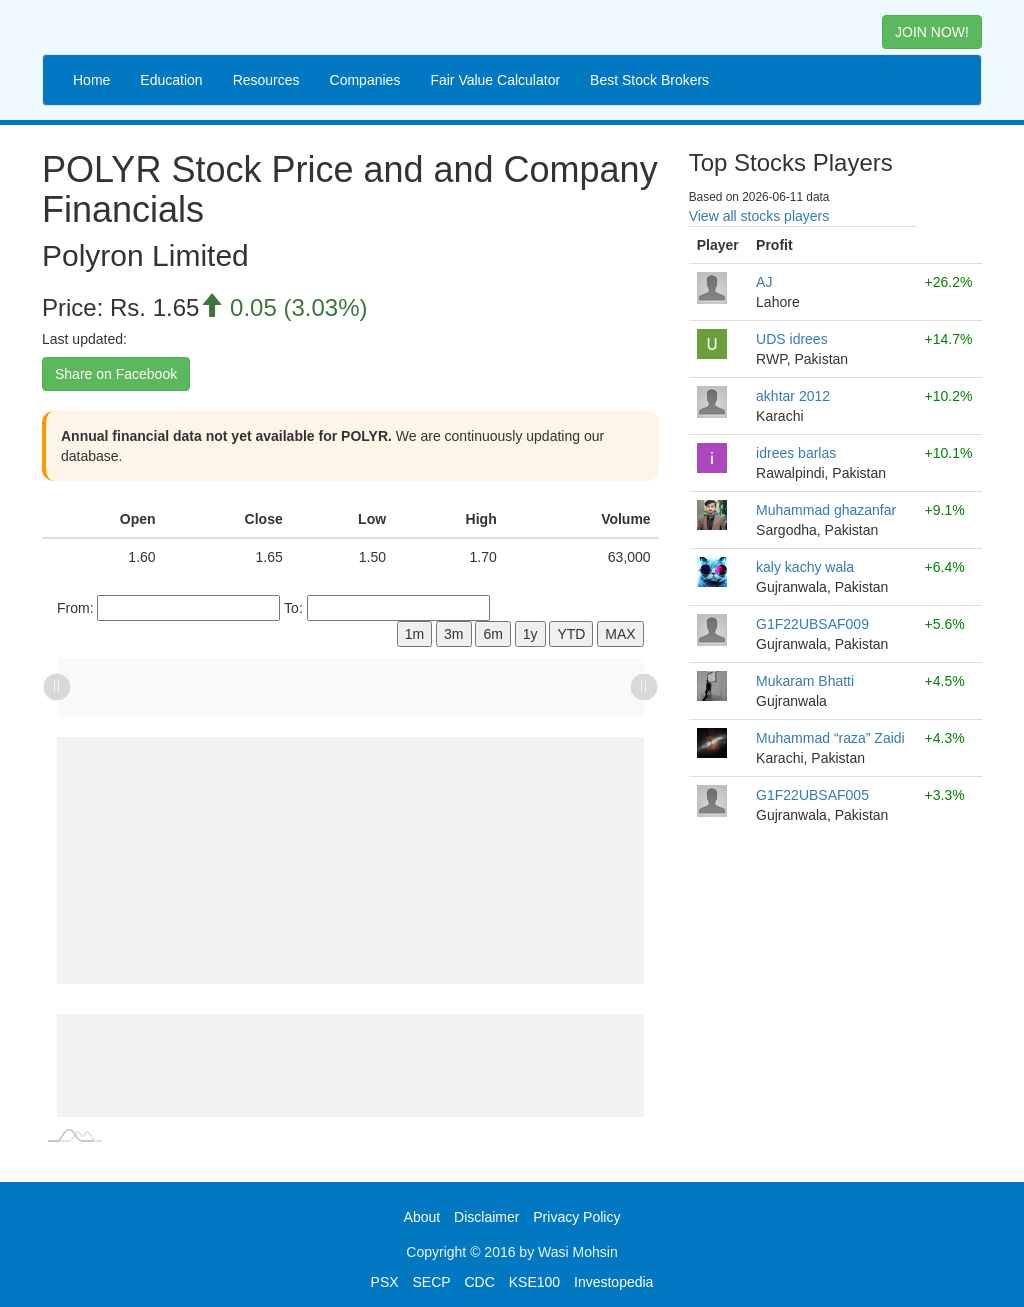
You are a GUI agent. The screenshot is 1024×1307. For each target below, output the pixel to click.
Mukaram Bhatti (805, 681)
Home (91, 80)
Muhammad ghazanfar (826, 510)
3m (453, 634)
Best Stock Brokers (649, 80)
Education (171, 80)
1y (530, 634)
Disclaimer (486, 1217)
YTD (571, 634)
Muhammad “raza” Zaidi (830, 738)
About (422, 1217)
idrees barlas (796, 453)
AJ (764, 282)
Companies (365, 80)
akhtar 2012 (793, 396)
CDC (480, 1282)
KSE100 (534, 1282)
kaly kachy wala (805, 567)
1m (414, 634)
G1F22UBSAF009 (812, 624)
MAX (620, 634)
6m (492, 634)
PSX (385, 1282)
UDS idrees (792, 339)
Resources (266, 80)
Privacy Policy (576, 1217)
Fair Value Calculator (495, 80)
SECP (431, 1282)
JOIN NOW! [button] (932, 32)
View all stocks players (759, 216)
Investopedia (613, 1282)
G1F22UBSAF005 (812, 795)
